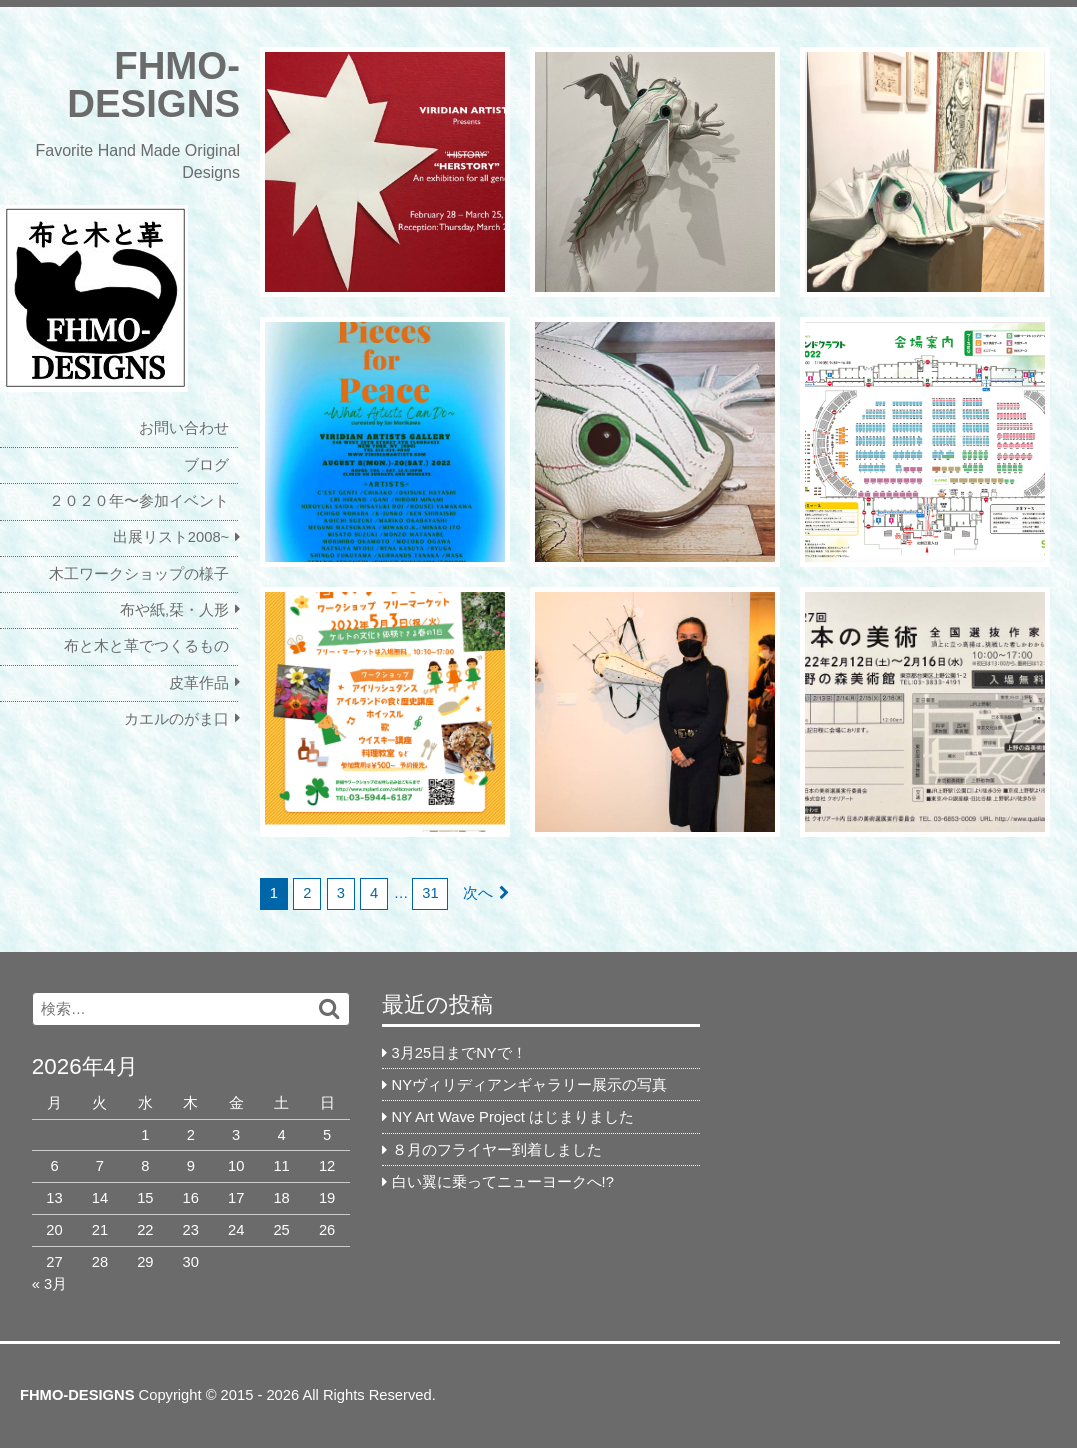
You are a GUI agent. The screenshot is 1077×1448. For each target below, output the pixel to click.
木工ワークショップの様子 (139, 574)
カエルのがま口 (176, 719)
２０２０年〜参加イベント (139, 501)
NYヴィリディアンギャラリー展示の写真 (529, 1085)
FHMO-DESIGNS (153, 84)
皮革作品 (199, 683)
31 (430, 893)
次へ (478, 893)
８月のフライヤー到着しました (497, 1150)
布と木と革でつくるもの (146, 646)
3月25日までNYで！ (459, 1053)
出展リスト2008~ (171, 537)
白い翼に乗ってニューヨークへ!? (503, 1182)
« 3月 (49, 1284)
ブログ (206, 465)
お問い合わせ (184, 428)
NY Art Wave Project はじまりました (513, 1117)
